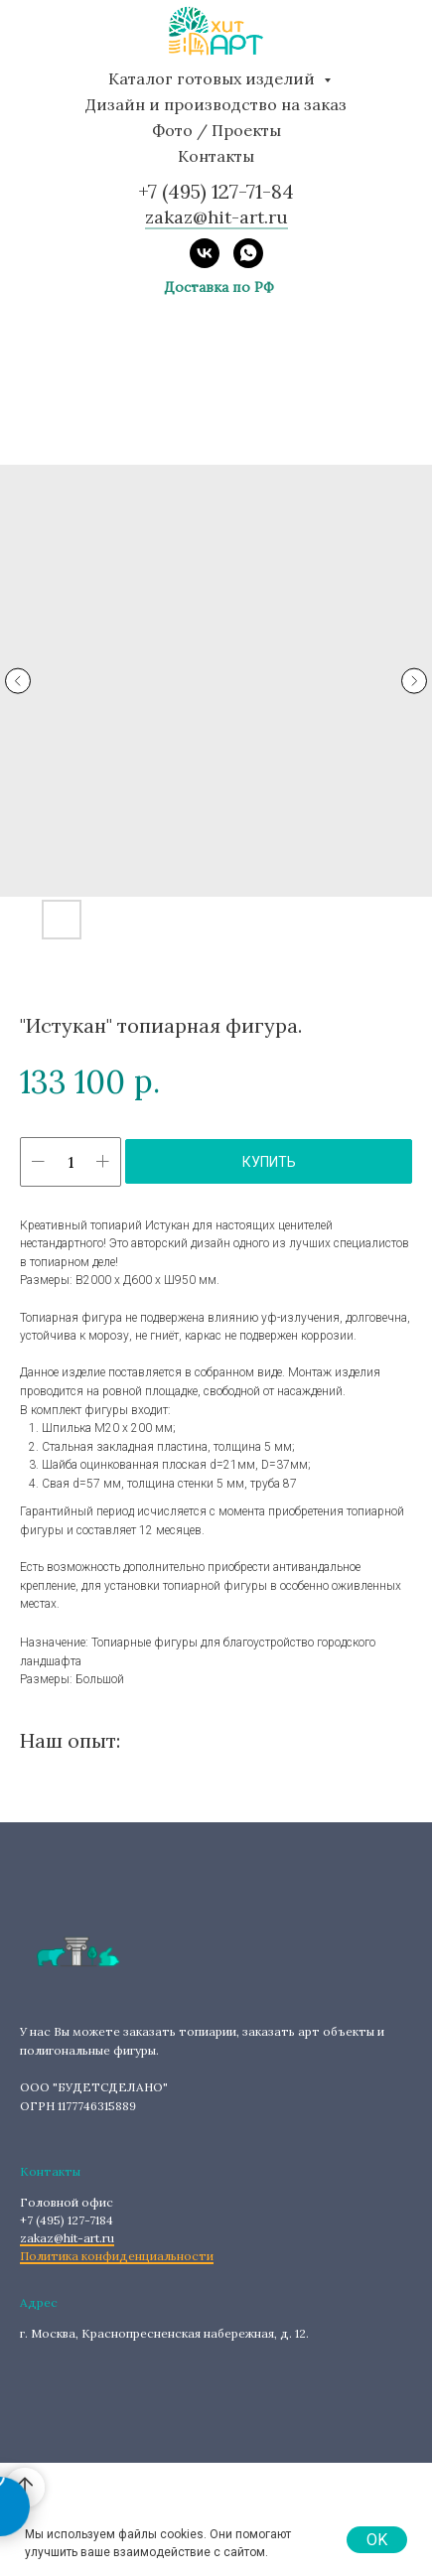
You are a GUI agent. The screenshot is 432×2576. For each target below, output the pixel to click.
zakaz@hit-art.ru (67, 2237)
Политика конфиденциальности (117, 2255)
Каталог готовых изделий (213, 78)
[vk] (204, 253)
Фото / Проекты (216, 130)
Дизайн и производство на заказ (216, 104)
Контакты (216, 156)
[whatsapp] (248, 253)
